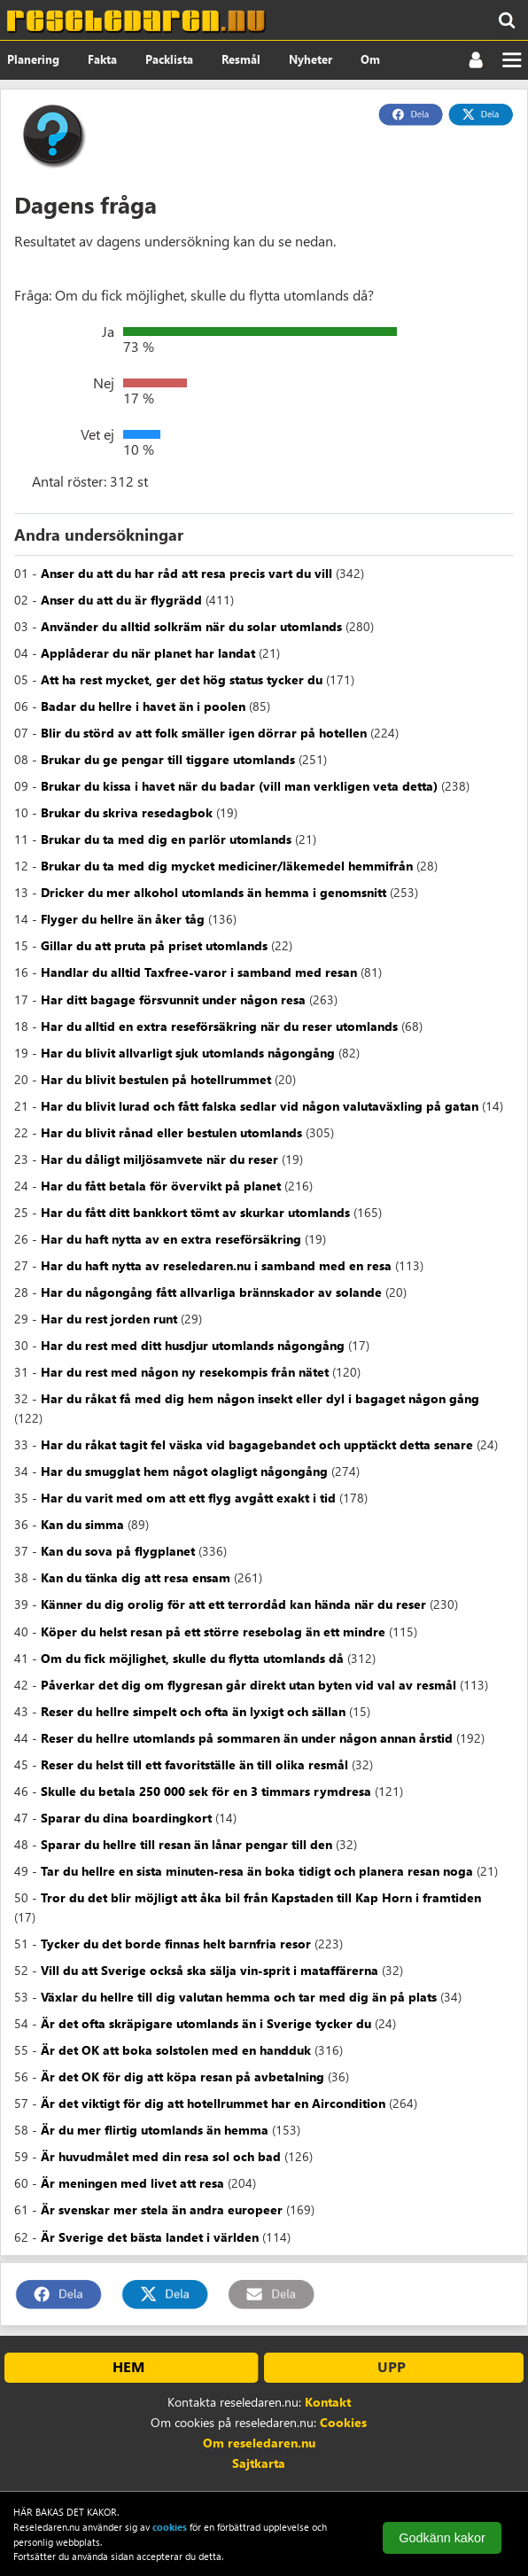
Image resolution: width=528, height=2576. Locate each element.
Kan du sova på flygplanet (118, 1550)
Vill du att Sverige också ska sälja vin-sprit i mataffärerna (209, 1970)
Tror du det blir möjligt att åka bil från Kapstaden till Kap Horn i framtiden (261, 1897)
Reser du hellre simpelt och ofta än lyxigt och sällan (193, 1711)
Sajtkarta (258, 2463)
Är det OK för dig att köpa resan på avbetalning (182, 2076)
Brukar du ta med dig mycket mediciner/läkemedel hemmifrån (227, 865)
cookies (169, 2527)
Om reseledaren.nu (259, 2442)
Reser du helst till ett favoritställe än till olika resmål (194, 1764)
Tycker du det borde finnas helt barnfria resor (176, 1943)
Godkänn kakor (442, 2538)
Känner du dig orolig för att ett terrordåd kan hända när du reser (233, 1604)
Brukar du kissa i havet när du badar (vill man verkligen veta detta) (239, 785)
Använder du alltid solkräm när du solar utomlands (191, 626)
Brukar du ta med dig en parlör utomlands (166, 839)
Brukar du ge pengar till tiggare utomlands (168, 759)
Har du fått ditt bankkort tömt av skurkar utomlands (195, 1212)
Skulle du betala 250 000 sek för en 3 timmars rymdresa (206, 1791)
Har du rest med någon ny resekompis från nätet (185, 1371)
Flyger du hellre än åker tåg (123, 918)
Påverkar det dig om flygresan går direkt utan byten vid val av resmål (248, 1684)
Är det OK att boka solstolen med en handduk (176, 2049)
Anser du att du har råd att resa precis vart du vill (186, 573)
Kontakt (328, 2401)
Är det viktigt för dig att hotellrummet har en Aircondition (213, 2103)
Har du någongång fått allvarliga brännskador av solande (211, 1292)
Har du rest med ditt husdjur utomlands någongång (193, 1345)
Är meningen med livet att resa (132, 2182)
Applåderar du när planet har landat (148, 652)
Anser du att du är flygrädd (121, 599)
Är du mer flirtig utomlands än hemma (154, 2129)
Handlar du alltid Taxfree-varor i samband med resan (199, 972)
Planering (33, 58)
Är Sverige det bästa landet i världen (150, 2237)
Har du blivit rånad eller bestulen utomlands (171, 1132)
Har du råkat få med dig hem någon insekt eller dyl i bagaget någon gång (260, 1398)
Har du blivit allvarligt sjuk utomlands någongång (188, 1052)
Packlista (169, 58)
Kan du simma (82, 1524)
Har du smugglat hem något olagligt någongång (184, 1471)
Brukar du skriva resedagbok (127, 812)
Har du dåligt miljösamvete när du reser (159, 1159)
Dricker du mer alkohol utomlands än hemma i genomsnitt (213, 892)
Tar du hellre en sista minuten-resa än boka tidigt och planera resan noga (257, 1870)
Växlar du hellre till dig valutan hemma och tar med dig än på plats (239, 1996)
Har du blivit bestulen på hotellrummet (156, 1079)
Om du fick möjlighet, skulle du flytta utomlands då (192, 1658)
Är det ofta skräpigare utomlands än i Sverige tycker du (206, 2023)
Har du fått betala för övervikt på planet (161, 1185)
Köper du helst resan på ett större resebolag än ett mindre (213, 1631)
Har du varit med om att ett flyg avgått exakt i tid (188, 1497)
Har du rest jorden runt (109, 1318)
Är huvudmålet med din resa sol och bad (161, 2156)
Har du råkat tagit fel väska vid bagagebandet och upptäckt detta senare (257, 1444)
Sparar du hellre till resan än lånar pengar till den (186, 1844)
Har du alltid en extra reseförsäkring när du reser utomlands (219, 1026)
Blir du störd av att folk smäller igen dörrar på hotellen (204, 732)
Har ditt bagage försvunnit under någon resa (173, 999)
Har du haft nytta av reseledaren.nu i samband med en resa (216, 1265)
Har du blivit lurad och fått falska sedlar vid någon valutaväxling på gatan (259, 1105)
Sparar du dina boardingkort (126, 1817)
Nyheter (310, 58)
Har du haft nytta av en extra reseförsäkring (171, 1238)
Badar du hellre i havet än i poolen (143, 706)
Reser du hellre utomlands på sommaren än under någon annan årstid (247, 1737)
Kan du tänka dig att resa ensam (135, 1577)
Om (370, 58)
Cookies (343, 2422)
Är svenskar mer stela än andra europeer (162, 2209)
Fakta (102, 58)
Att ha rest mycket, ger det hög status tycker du (181, 679)
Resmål (240, 58)
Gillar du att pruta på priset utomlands (154, 945)
